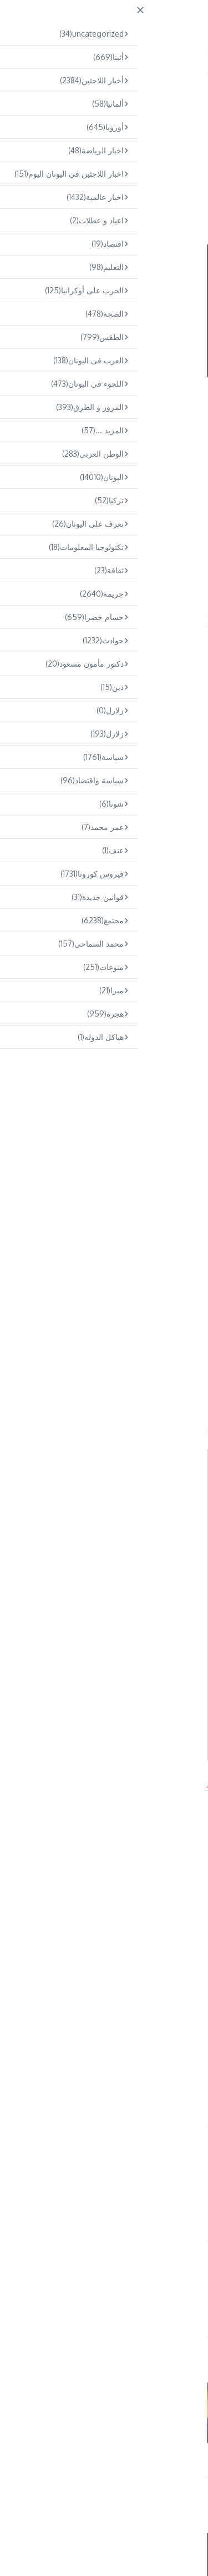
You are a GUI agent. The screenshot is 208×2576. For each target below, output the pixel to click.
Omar (98, 2293)
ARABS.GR (135, 20)
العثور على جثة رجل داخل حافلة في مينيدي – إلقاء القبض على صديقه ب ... (41, 2464)
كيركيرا (38, 623)
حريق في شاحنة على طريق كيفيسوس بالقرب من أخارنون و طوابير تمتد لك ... (149, 2464)
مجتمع (150, 95)
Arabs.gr (15, 1783)
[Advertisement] (104, 493)
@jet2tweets (67, 753)
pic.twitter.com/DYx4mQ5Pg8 (125, 783)
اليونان (183, 123)
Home (177, 95)
